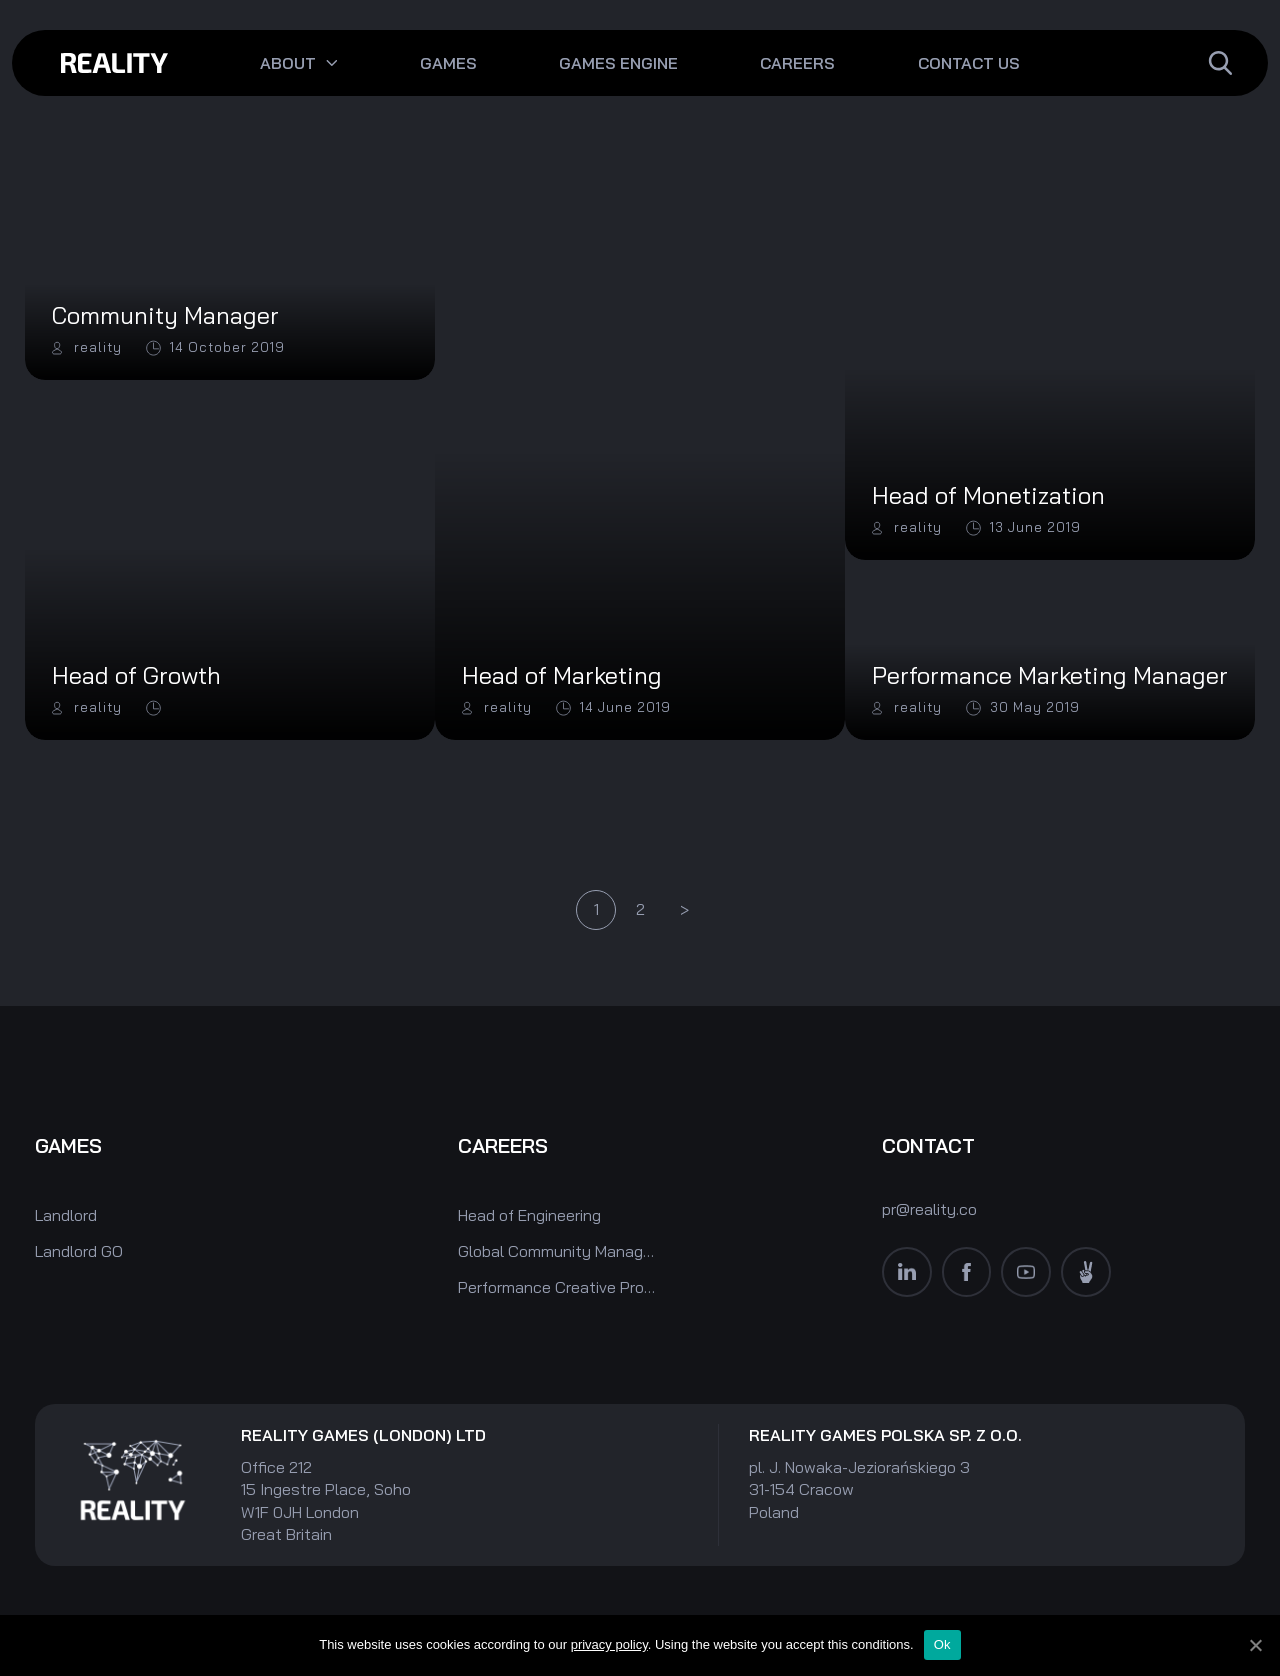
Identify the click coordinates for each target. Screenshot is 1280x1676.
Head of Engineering (529, 1215)
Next (684, 911)
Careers (797, 63)
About (288, 63)
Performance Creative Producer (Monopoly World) (558, 1287)
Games (448, 63)
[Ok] (1255, 1645)
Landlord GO (79, 1251)
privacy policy (609, 1644)
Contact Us (969, 63)
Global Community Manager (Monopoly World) (558, 1251)
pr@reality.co (929, 1208)
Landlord (66, 1215)
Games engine (618, 63)
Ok (942, 1644)
